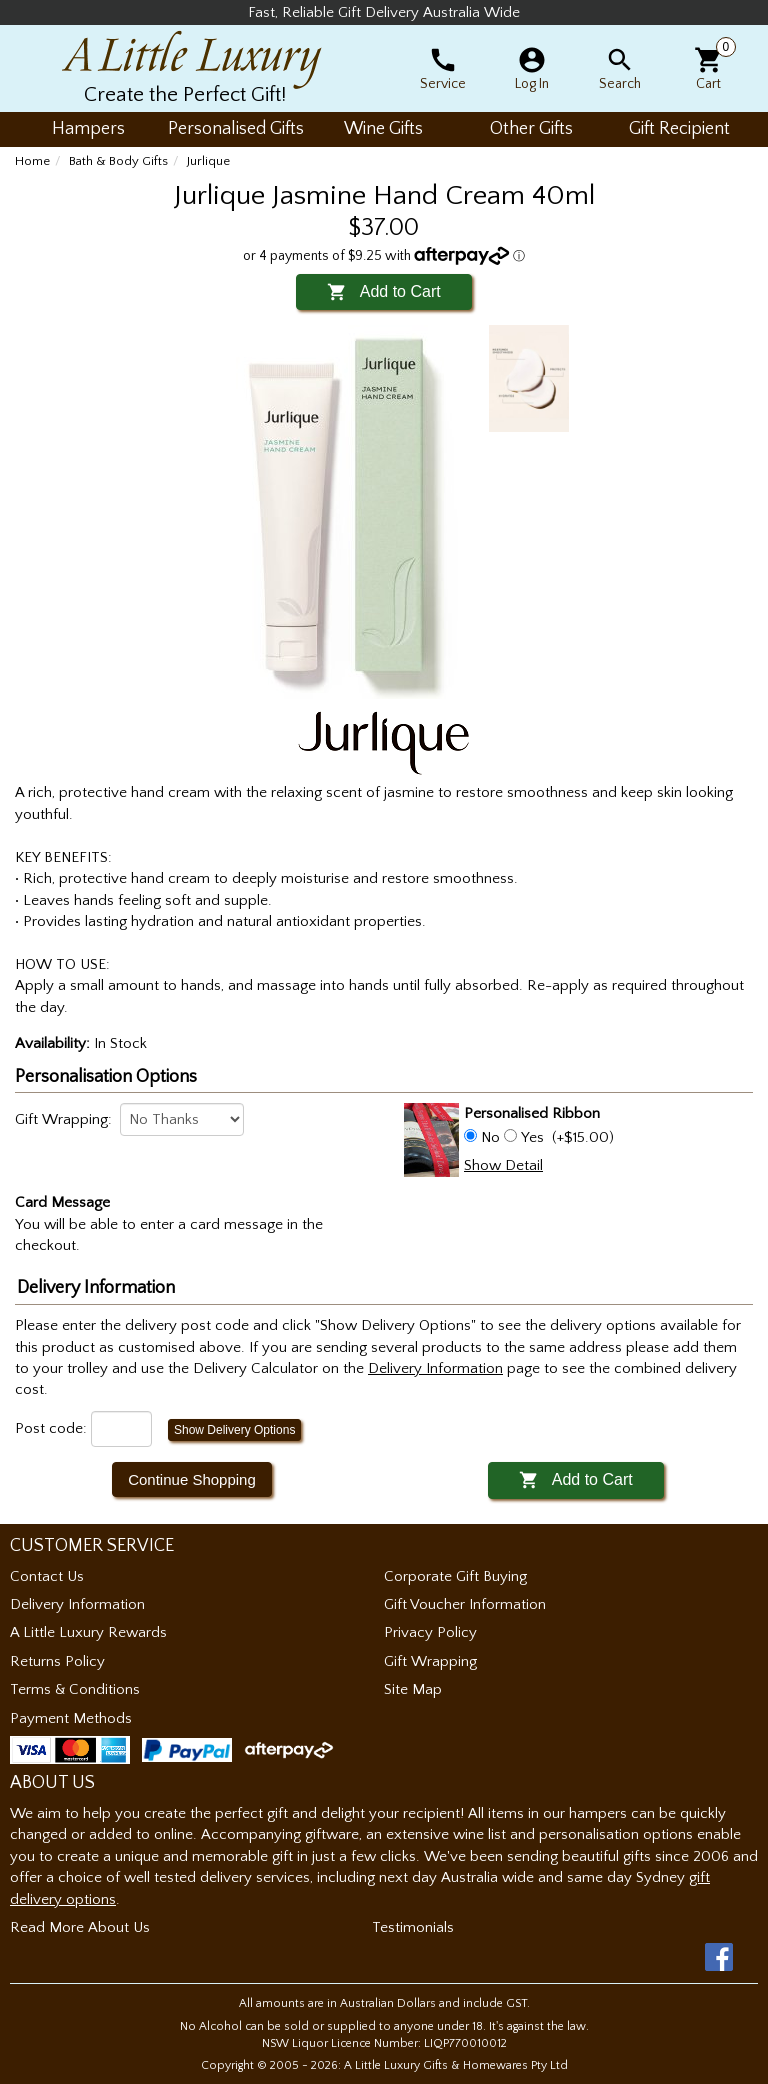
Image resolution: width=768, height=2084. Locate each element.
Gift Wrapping (430, 1661)
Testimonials (413, 1927)
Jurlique (208, 161)
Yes (532, 1137)
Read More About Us (80, 1927)
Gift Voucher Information (465, 1604)
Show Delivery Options (234, 1430)
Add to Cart (383, 291)
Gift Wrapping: (63, 1119)
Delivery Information (77, 1604)
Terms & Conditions (75, 1689)
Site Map (413, 1689)
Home (32, 161)
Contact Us (47, 1576)
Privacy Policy (430, 1632)
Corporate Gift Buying (455, 1576)
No (490, 1137)
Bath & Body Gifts (118, 161)
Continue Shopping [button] (192, 1479)
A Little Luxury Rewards (88, 1632)
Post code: (51, 1428)
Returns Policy (57, 1661)
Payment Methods (71, 1718)
